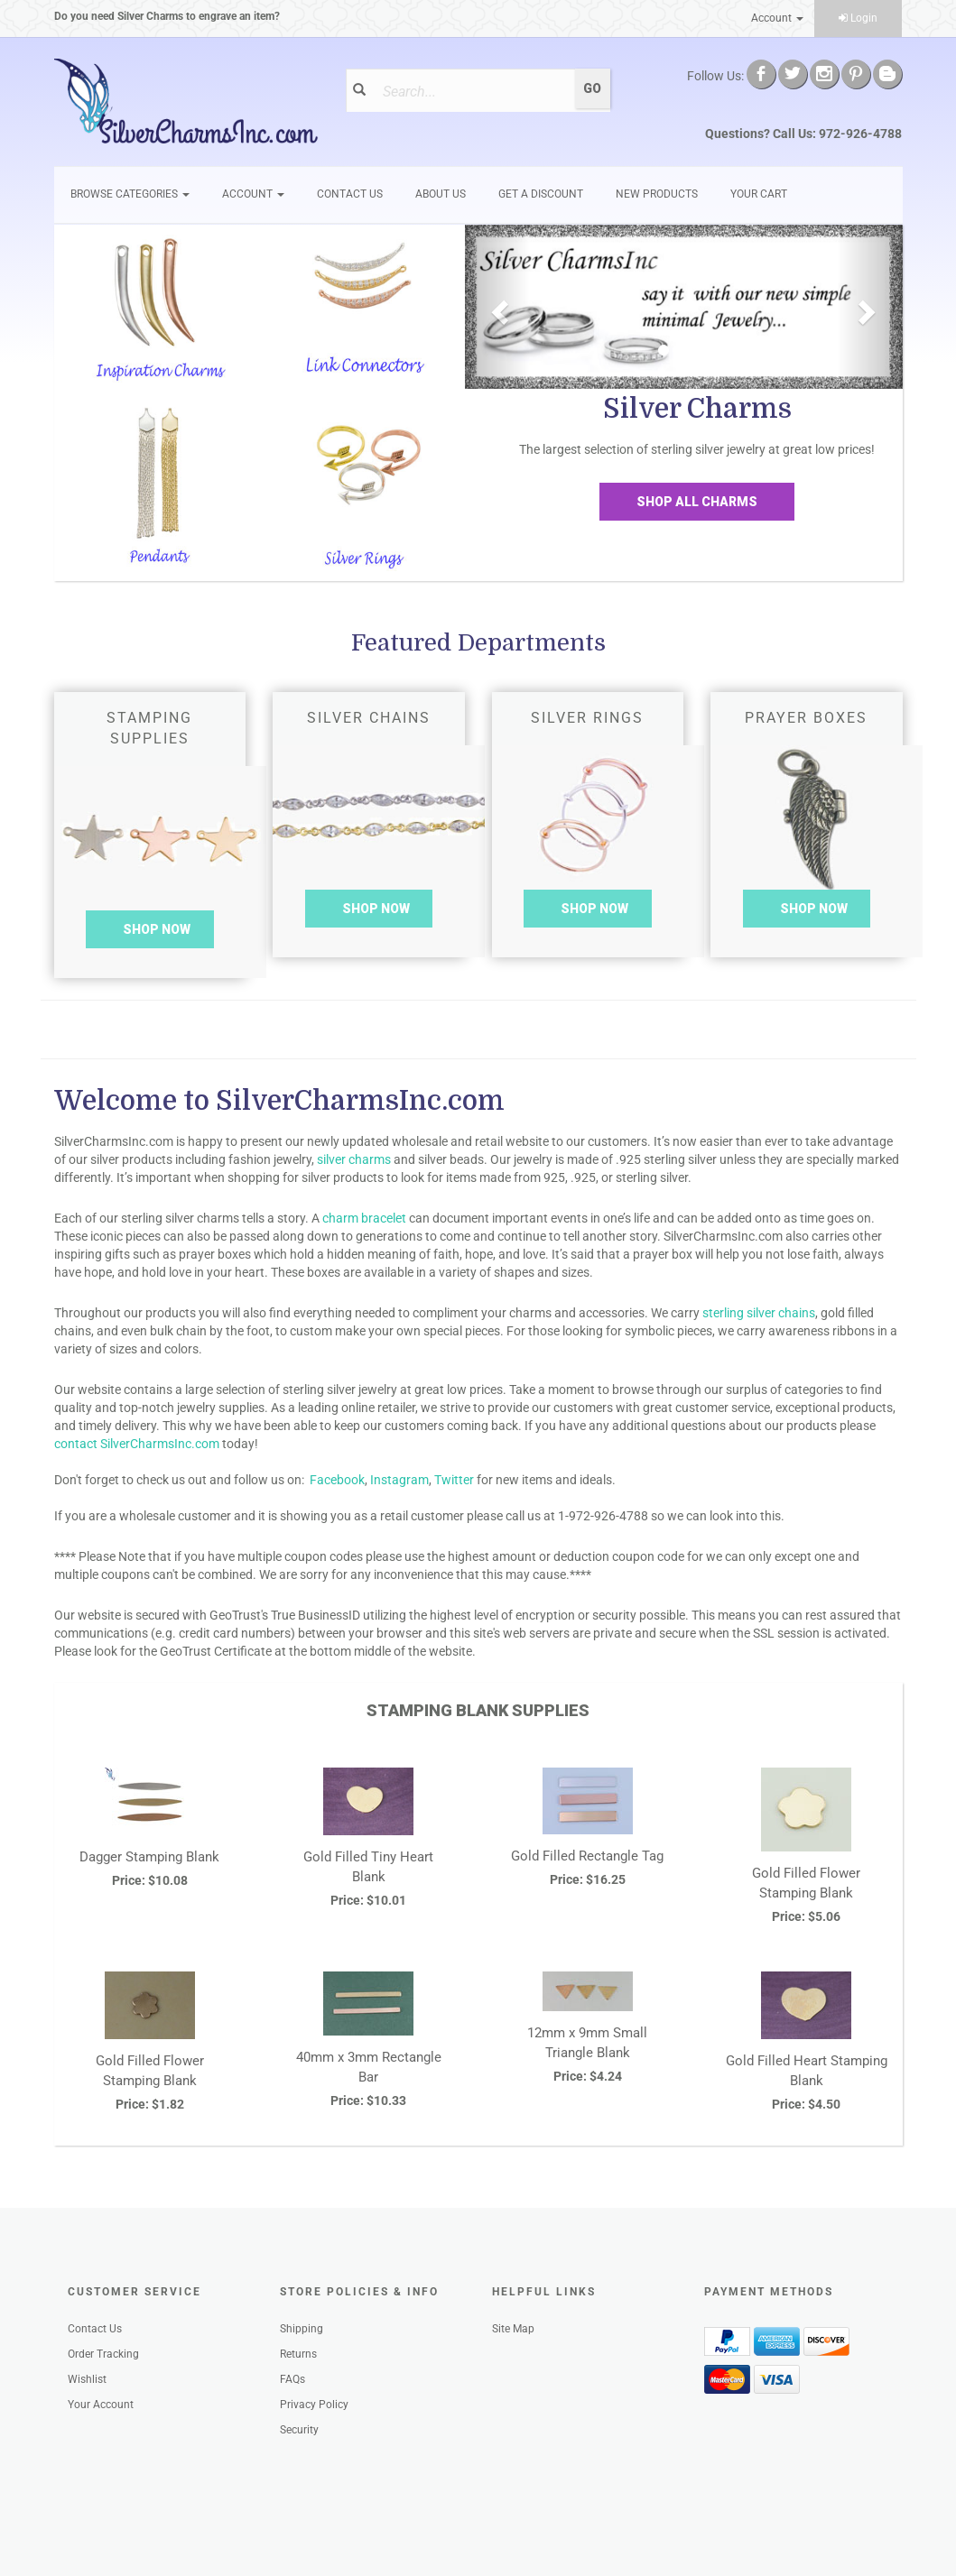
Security (299, 2430)
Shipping (301, 2328)
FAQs (292, 2379)
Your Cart (758, 194)
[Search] (473, 91)
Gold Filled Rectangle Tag (587, 1856)
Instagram (399, 1480)
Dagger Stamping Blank (149, 1857)
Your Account (101, 2404)
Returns (298, 2354)
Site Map (513, 2328)
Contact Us (350, 194)
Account (777, 18)
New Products (657, 194)
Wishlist (87, 2379)
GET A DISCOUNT (540, 194)
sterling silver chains (758, 1313)
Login (858, 18)
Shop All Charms (696, 501)
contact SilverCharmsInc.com (136, 1443)
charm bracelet (364, 1218)
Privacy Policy (314, 2404)
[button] (498, 307)
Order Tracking (103, 2354)
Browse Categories (130, 194)
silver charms (354, 1159)
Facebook (337, 1480)
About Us (440, 194)
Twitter (454, 1480)
